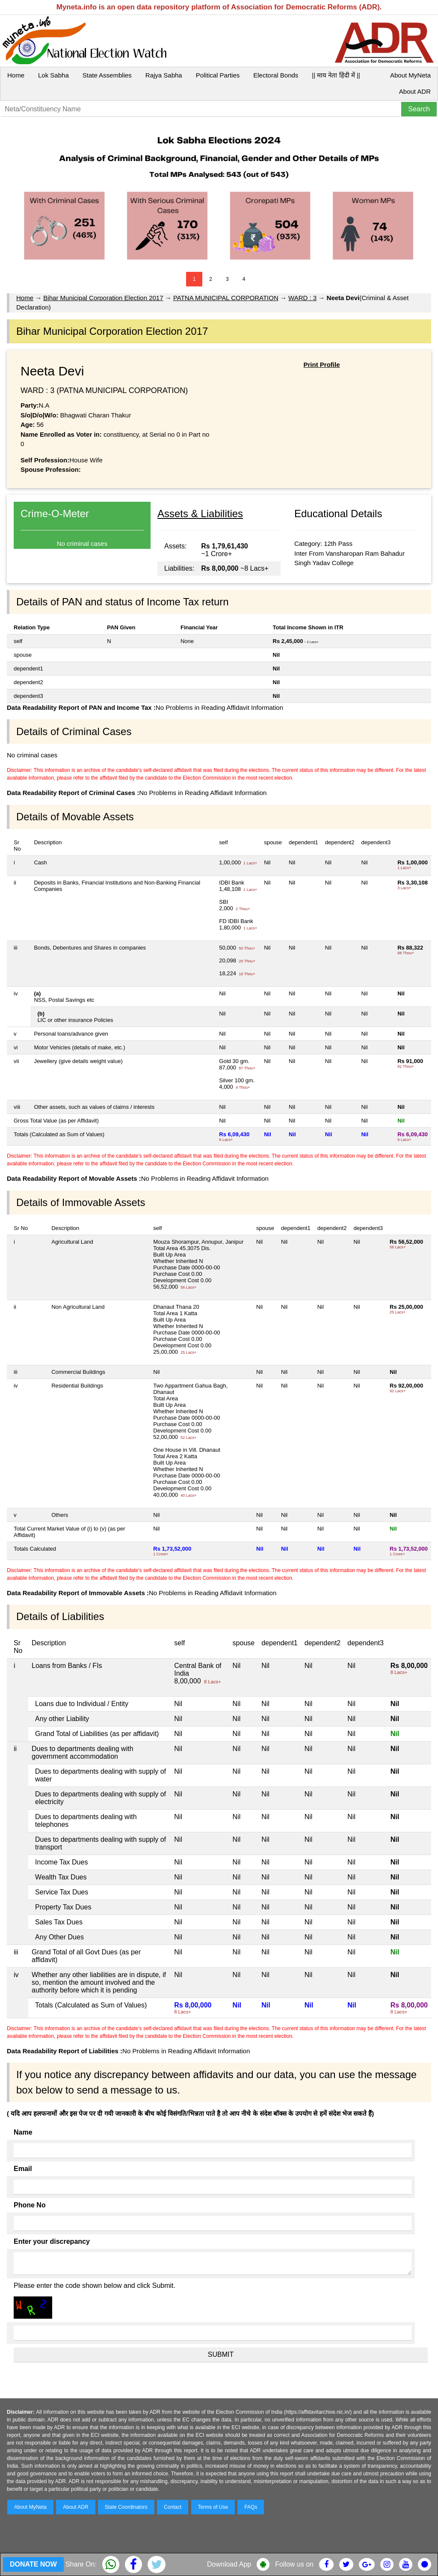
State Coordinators (126, 2507)
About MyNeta (410, 75)
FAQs (250, 2507)
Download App (229, 2564)
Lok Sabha (53, 75)
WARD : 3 (302, 297)
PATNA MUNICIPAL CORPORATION (225, 297)
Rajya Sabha (163, 75)
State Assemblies (107, 75)
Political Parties (218, 75)
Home (15, 75)
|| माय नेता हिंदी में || (336, 75)
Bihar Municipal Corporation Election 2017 (103, 297)
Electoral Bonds (275, 75)
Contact (172, 2507)
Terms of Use (213, 2507)
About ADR (415, 91)
